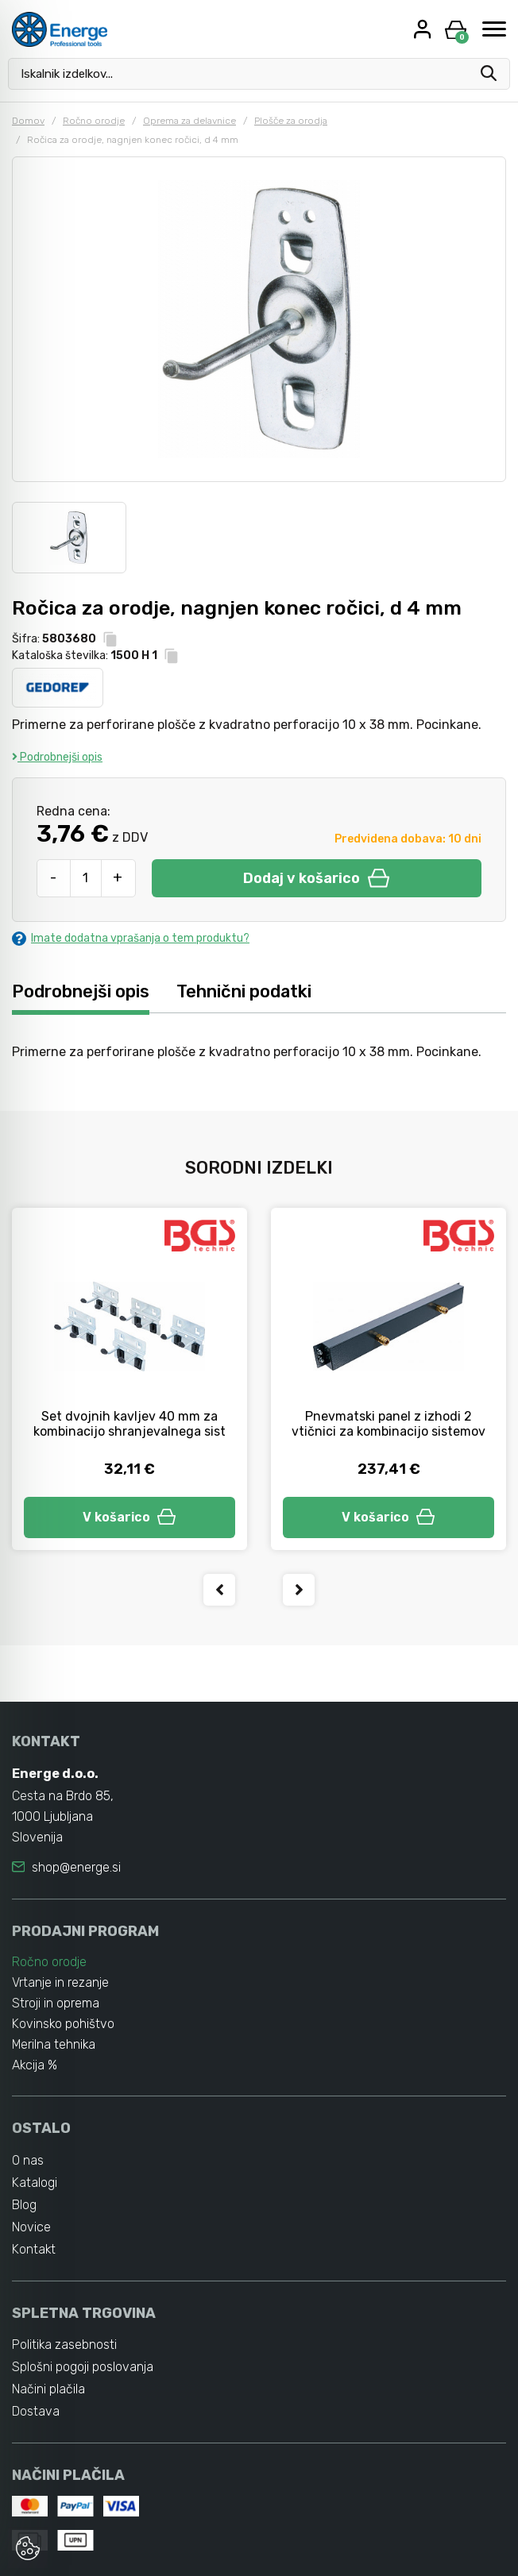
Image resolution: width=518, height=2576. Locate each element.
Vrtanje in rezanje (60, 1982)
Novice (31, 2227)
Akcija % (35, 2065)
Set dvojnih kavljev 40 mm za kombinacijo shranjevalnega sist (129, 1424)
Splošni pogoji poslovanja (82, 2367)
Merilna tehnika (54, 2044)
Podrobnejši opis (57, 757)
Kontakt (34, 2249)
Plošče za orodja (290, 120)
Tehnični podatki (244, 991)
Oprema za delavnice (189, 120)
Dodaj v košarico (316, 878)
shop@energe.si (76, 1867)
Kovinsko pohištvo (63, 2023)
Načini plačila (48, 2389)
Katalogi (34, 2182)
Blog (24, 2204)
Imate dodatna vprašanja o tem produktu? (130, 938)
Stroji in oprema (55, 2003)
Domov (28, 120)
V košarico (129, 1517)
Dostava (36, 2412)
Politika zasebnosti (65, 2345)
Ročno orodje (94, 120)
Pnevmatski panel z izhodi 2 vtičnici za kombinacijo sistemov (388, 1424)
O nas (28, 2160)
